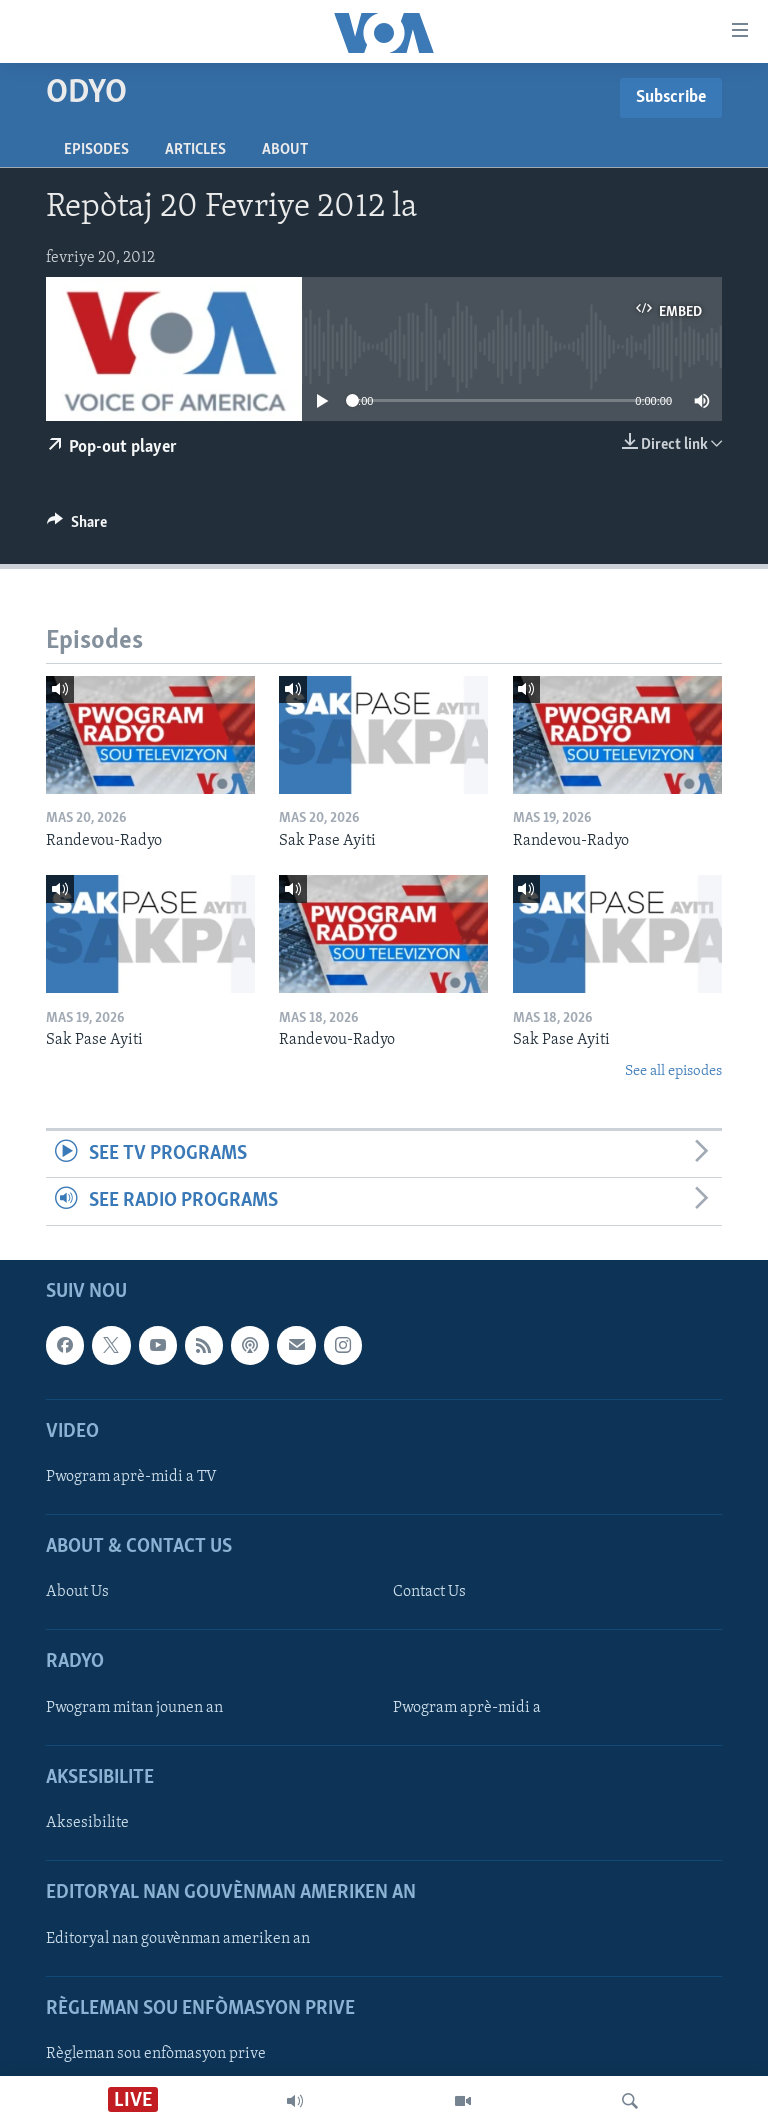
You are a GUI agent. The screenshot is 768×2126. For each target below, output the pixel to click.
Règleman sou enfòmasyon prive (156, 2053)
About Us (77, 1592)
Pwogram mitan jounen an (134, 1707)
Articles (195, 150)
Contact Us (429, 1592)
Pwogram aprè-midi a (467, 1707)
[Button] (77, 527)
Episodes (96, 150)
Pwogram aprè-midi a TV (131, 1476)
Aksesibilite (87, 1823)
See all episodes (673, 1071)
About (285, 150)
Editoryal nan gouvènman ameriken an (178, 1938)
